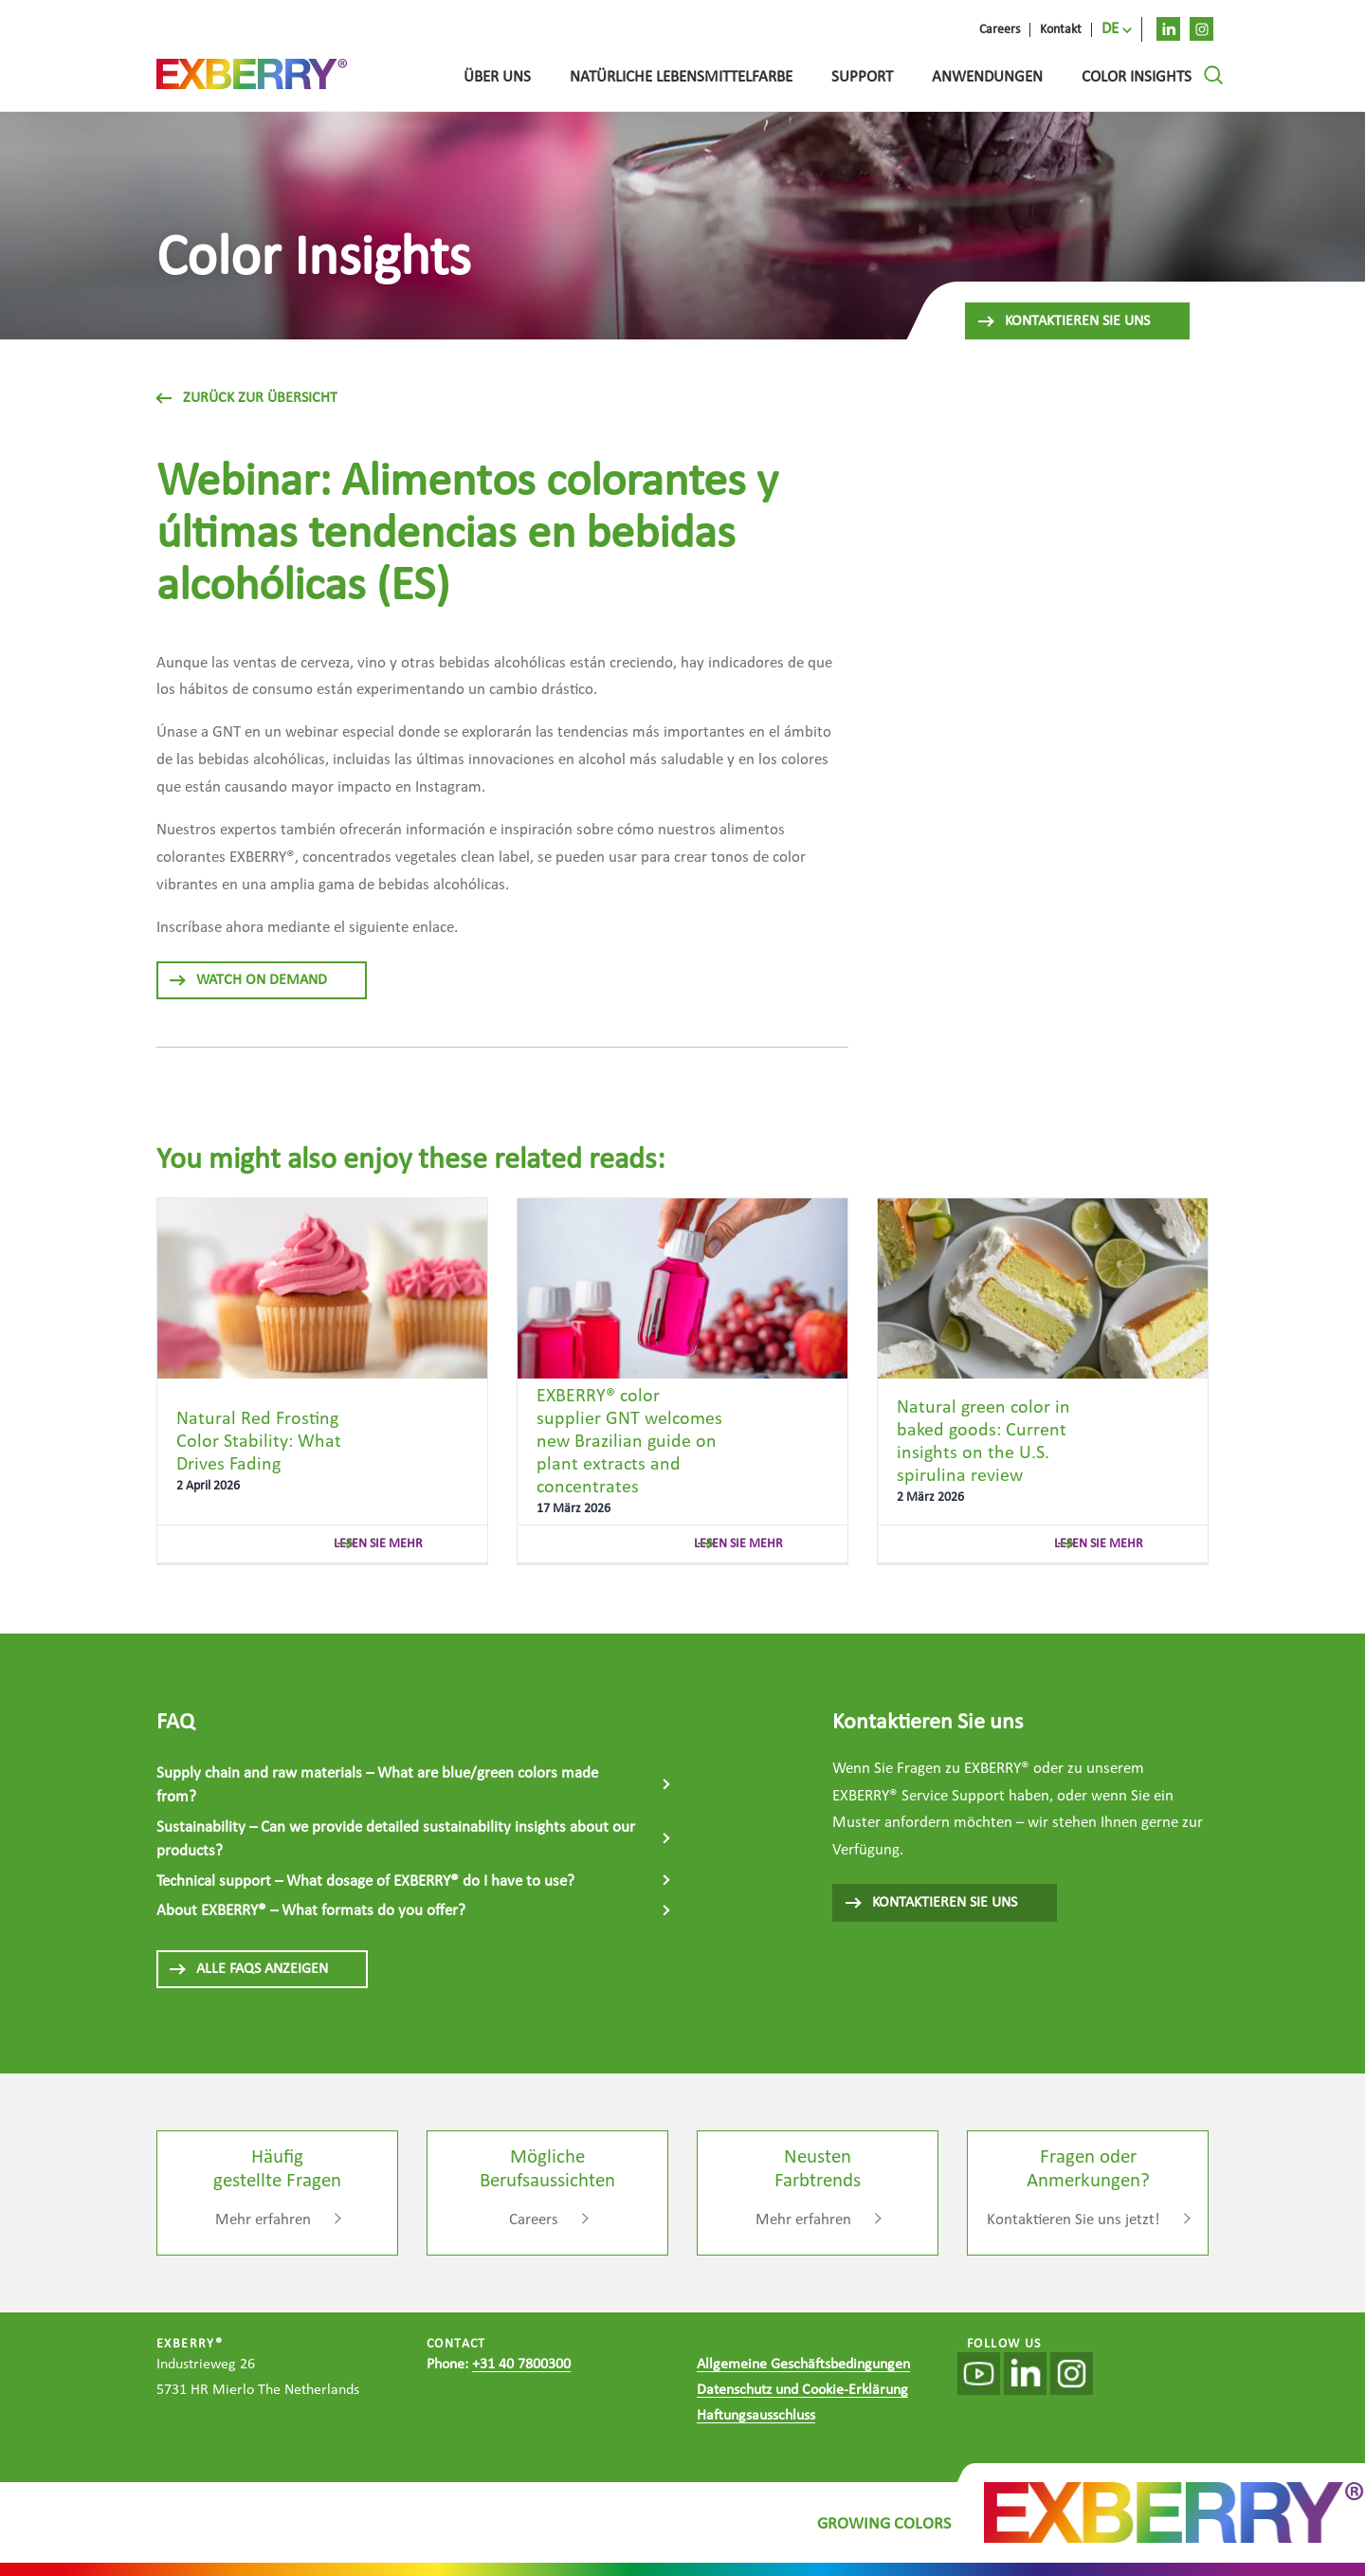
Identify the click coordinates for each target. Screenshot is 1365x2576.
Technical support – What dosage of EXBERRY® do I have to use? (365, 1881)
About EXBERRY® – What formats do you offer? (310, 1911)
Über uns (497, 77)
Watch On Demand (247, 980)
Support (862, 77)
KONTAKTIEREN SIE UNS (930, 1902)
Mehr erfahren (263, 2220)
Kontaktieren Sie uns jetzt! (1073, 2220)
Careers (533, 2220)
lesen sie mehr (378, 1544)
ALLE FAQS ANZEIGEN (248, 1969)
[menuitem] (1117, 29)
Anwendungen (987, 77)
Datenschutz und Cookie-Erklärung (802, 2390)
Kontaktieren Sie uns (1063, 321)
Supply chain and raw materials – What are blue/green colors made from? (377, 1785)
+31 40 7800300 (521, 2364)
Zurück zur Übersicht (246, 398)
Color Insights (1137, 77)
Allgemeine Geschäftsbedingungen (803, 2364)
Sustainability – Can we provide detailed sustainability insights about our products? (395, 1839)
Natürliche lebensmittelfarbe (681, 77)
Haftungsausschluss (756, 2415)
